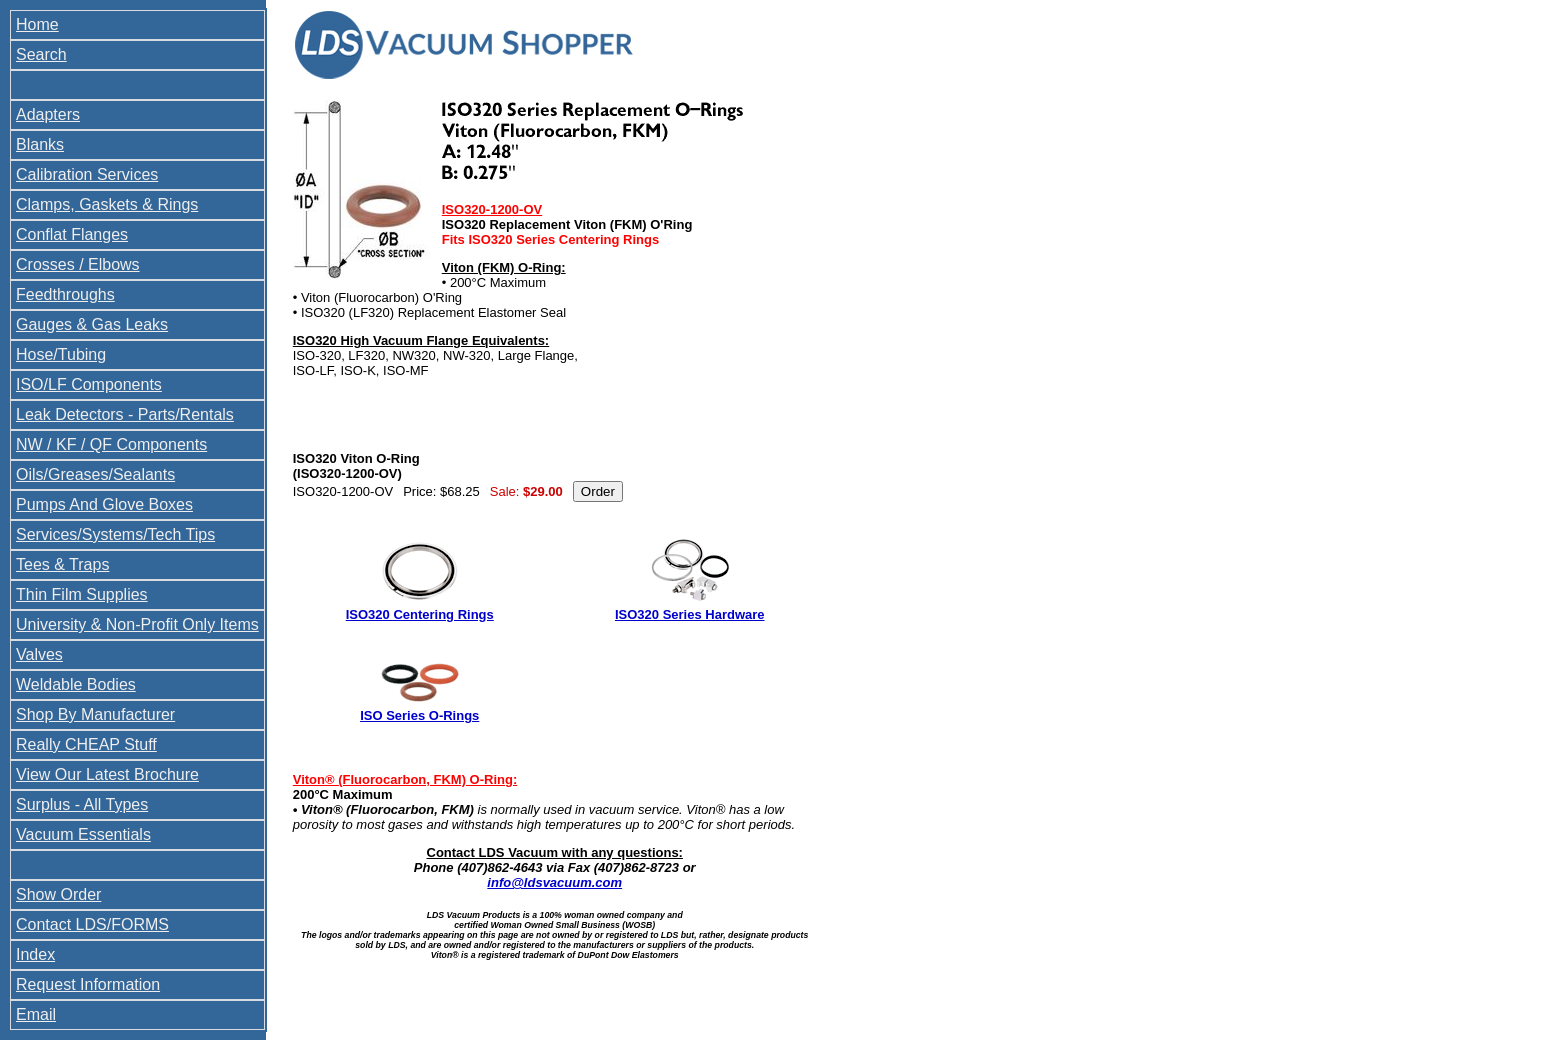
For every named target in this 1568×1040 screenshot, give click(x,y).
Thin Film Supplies (82, 594)
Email (36, 1014)
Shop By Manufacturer (95, 714)
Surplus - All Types (82, 804)
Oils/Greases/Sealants (95, 474)
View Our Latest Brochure (107, 774)
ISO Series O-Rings (419, 715)
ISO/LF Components (89, 384)
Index (35, 954)
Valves (39, 654)
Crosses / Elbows (78, 264)
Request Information (88, 984)
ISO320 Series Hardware (690, 614)
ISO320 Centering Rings (420, 614)
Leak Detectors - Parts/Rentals (125, 414)
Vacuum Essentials (83, 834)
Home (37, 24)
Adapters (48, 114)
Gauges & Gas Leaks (92, 324)
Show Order (58, 894)
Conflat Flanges (72, 234)
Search (41, 54)
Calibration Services (87, 174)
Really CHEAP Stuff (86, 744)
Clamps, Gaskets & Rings (107, 204)
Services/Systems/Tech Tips (115, 534)
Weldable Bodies (76, 684)
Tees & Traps (62, 564)
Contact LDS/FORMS (92, 924)
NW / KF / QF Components (111, 444)
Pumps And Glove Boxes (104, 504)
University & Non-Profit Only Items (137, 624)
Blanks (40, 144)
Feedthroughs (65, 294)
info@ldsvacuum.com (554, 882)
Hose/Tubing (61, 354)
